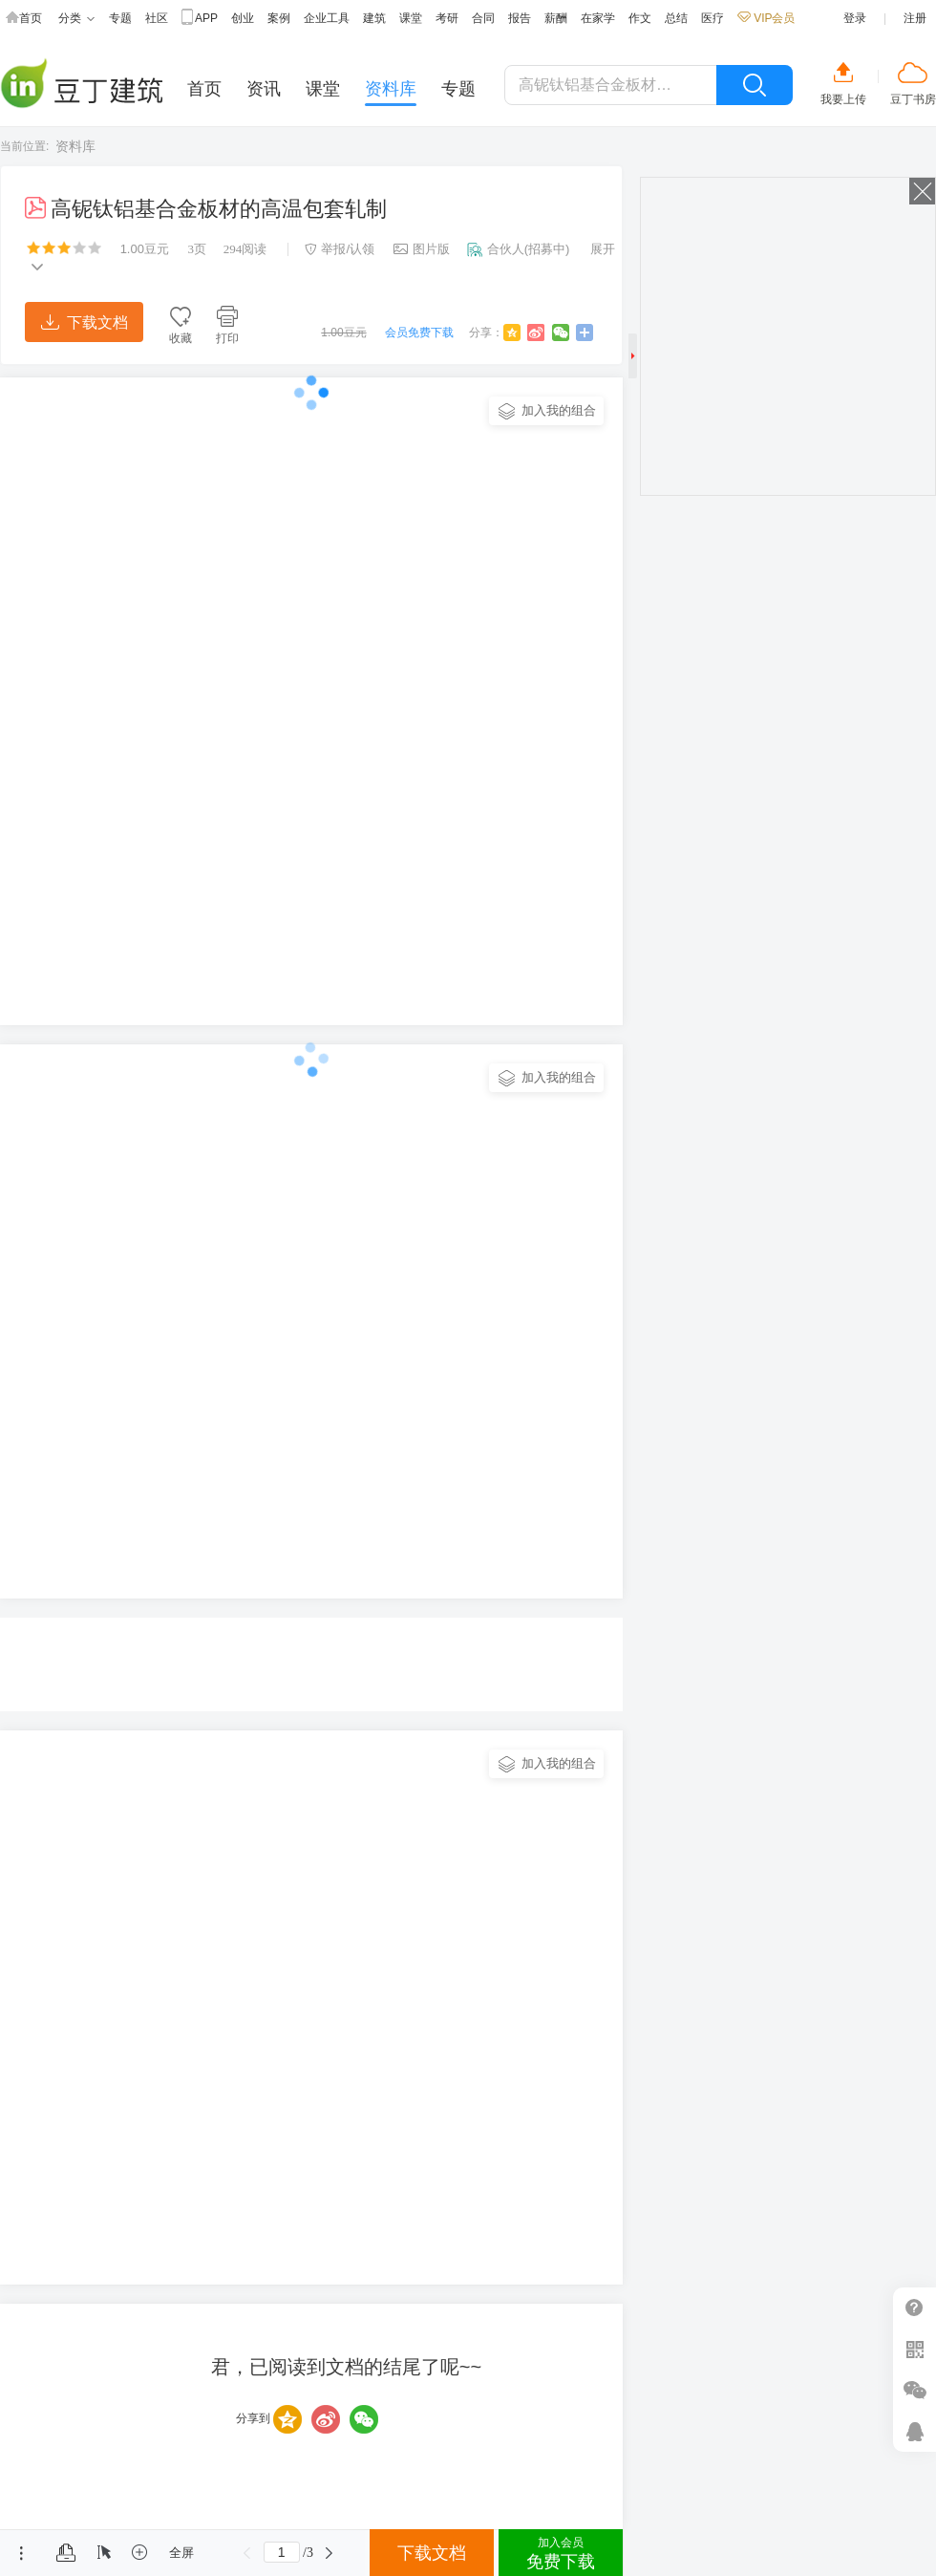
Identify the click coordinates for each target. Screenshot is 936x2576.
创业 (242, 18)
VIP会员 (766, 18)
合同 (483, 18)
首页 (24, 18)
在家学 (598, 18)
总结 (676, 18)
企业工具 (327, 18)
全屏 (181, 2552)
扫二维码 (914, 2349)
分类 (76, 18)
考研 (447, 18)
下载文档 (84, 322)
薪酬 (555, 18)
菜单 (22, 2553)
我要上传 (843, 99)
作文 (639, 18)
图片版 (422, 249)
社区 (156, 18)
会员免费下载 (419, 332)
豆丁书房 (913, 99)
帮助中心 (914, 2308)
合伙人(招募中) (518, 249)
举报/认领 (339, 249)
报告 (519, 18)
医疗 (712, 18)
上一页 (247, 2553)
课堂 (410, 18)
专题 (120, 18)
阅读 (245, 249)
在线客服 (914, 2431)
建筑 (374, 18)
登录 (854, 18)
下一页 (329, 2553)
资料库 (75, 146)
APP (199, 18)
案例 (278, 18)
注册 (915, 18)
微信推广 (914, 2390)
